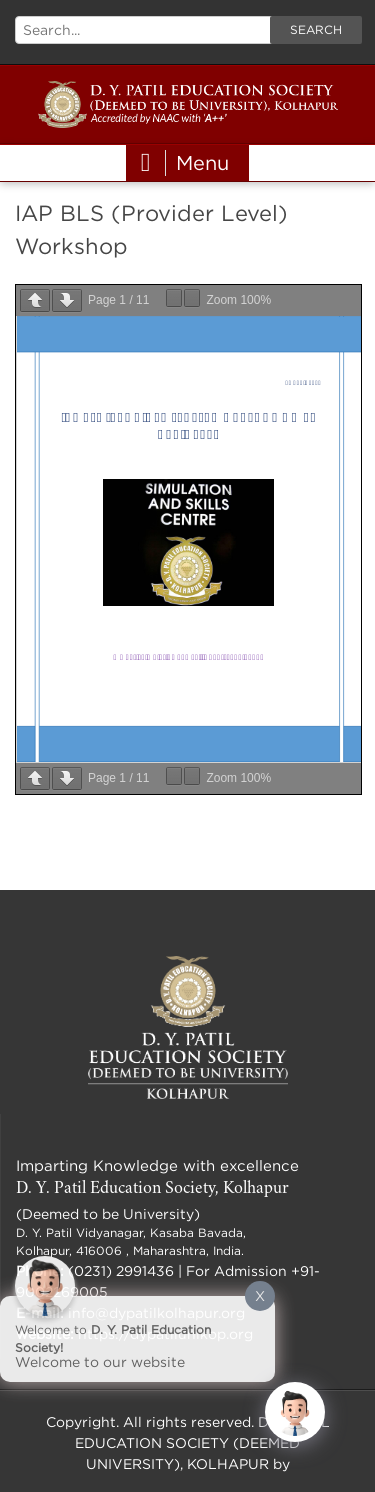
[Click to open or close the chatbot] (295, 1412)
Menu (185, 163)
